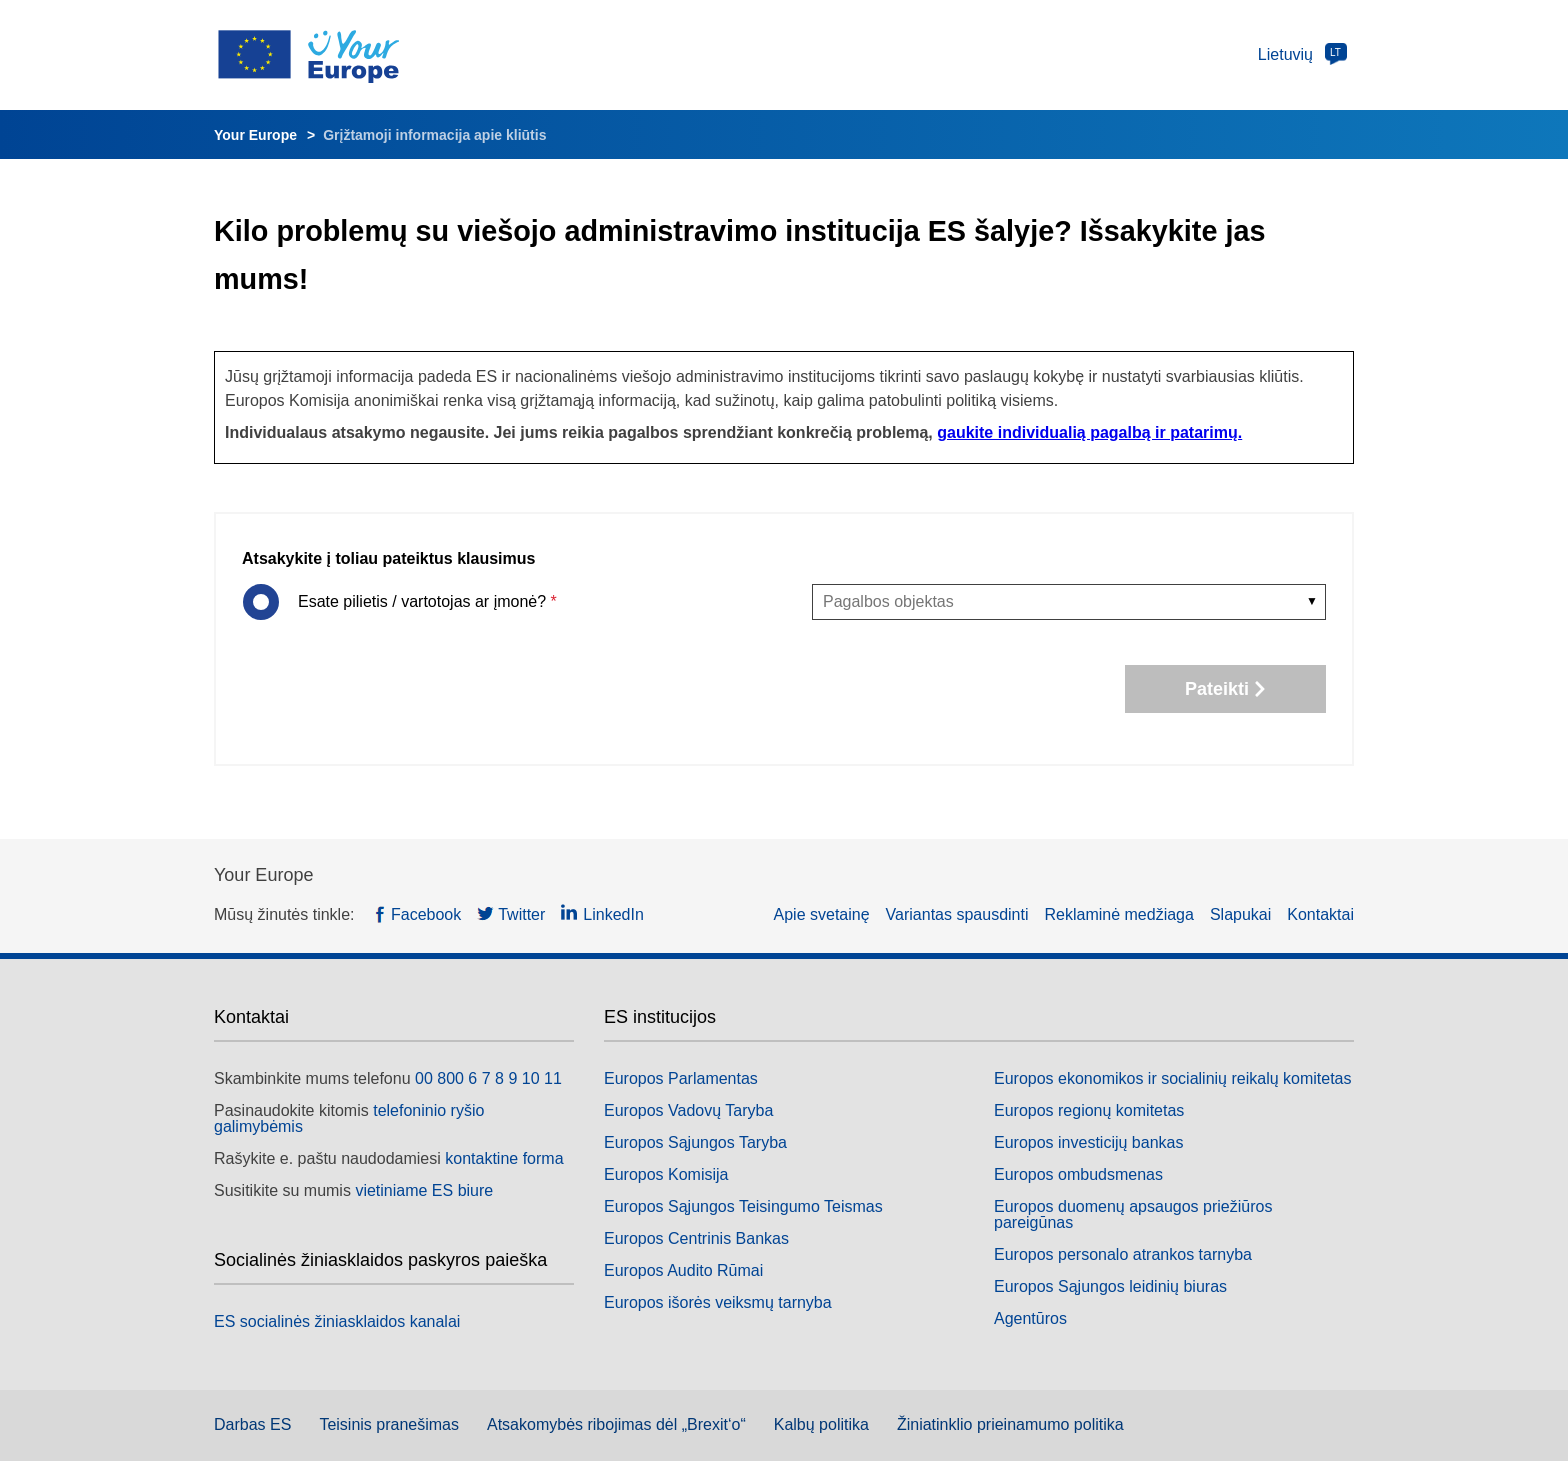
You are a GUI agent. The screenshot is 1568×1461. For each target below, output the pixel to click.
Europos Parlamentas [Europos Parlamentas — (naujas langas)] (681, 1078)
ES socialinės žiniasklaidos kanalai (337, 1321)
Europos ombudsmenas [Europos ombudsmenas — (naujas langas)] (1078, 1174)
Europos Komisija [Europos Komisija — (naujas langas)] (666, 1174)
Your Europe (255, 135)
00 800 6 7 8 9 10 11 (488, 1078)
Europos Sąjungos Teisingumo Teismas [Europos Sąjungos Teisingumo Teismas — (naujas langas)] (743, 1206)
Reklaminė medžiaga (1119, 914)
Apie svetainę (822, 914)
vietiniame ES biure (424, 1190)
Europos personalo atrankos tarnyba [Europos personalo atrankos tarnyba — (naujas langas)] (1123, 1254)
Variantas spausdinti (957, 914)
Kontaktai (1320, 914)
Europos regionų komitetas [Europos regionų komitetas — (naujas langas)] (1089, 1110)
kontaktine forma (504, 1158)
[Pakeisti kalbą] (1299, 55)
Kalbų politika (821, 1424)
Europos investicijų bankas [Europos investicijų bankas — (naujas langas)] (1088, 1142)
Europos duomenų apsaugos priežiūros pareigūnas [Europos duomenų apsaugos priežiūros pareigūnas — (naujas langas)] (1133, 1214)
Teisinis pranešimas (389, 1424)
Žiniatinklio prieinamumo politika (1010, 1424)
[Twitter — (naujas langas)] (511, 915)
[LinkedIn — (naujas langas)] (602, 915)
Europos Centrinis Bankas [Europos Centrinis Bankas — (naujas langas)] (696, 1238)
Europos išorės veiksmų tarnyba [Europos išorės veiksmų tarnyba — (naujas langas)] (718, 1302)
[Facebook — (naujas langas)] (418, 915)
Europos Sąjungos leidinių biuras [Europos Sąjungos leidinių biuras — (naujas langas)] (1110, 1286)
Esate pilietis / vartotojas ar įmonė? (424, 601)
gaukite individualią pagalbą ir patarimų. (1089, 432)
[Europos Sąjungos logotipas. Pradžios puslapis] (325, 55)
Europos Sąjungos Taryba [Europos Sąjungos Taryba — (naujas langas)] (695, 1142)
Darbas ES (252, 1424)
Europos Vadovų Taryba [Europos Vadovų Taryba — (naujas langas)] (688, 1110)
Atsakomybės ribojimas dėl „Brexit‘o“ (616, 1424)
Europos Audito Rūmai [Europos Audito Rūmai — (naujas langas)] (683, 1270)
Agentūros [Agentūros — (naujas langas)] (1030, 1318)
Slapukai (1240, 914)
